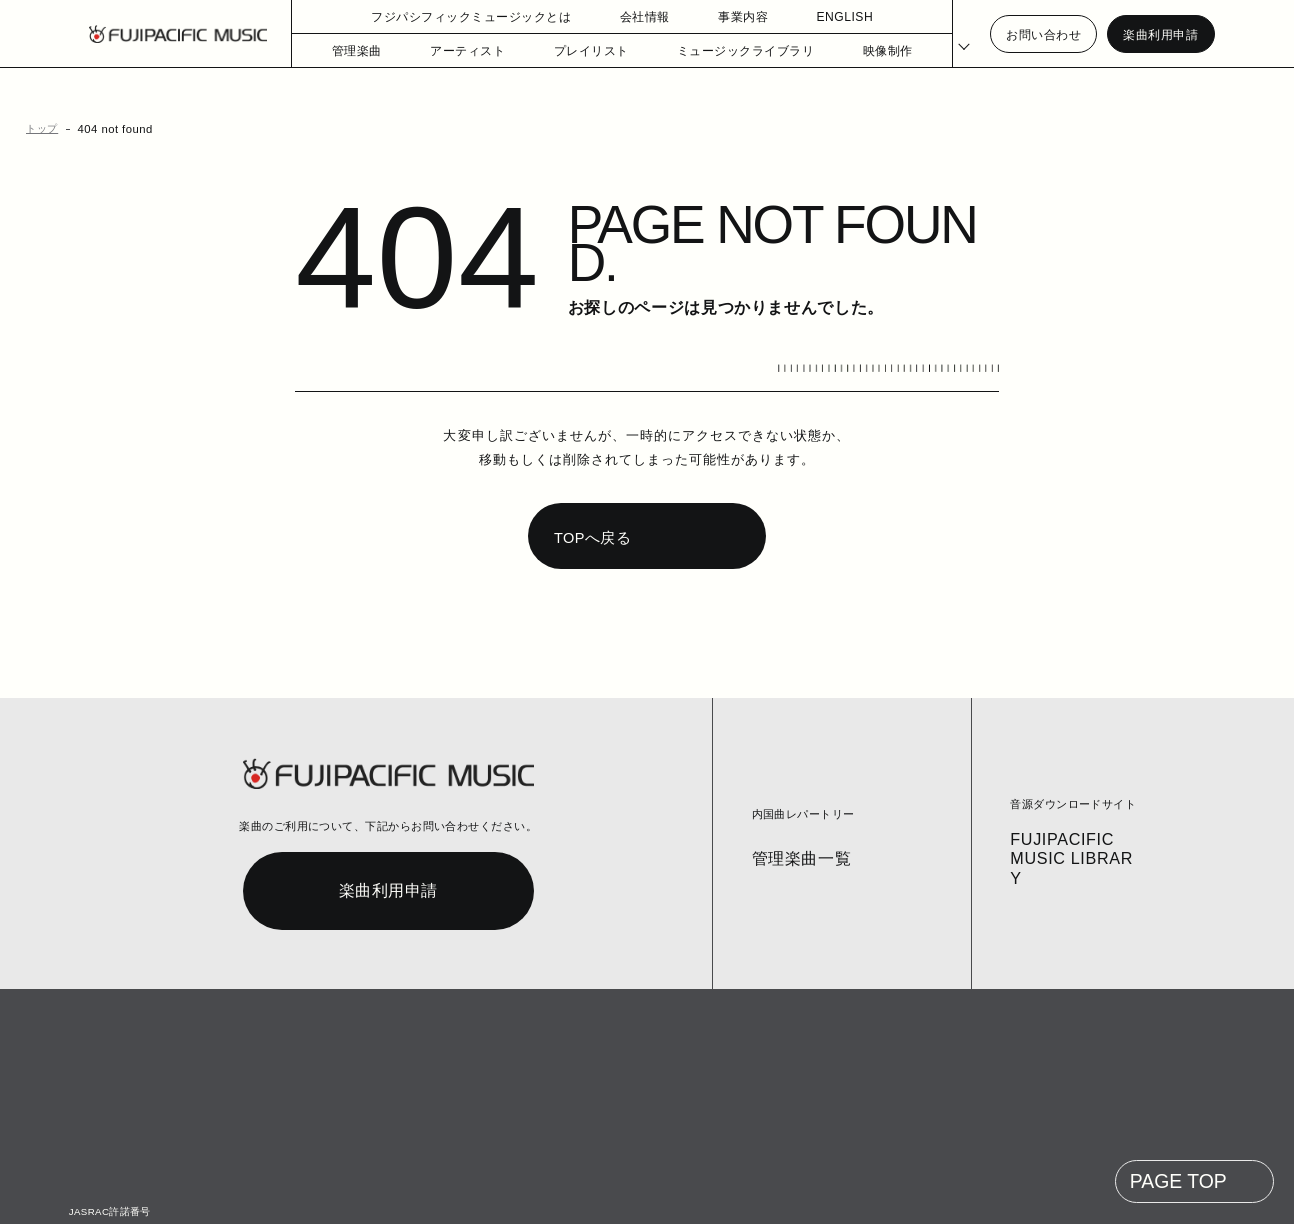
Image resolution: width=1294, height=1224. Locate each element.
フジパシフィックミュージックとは (453, 17)
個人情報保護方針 (393, 1196)
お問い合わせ (1044, 35)
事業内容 (713, 17)
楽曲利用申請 (1160, 35)
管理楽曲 (356, 51)
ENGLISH (813, 17)
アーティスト (461, 51)
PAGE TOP (1179, 1143)
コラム (235, 1196)
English (630, 1196)
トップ (39, 129)
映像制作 (850, 51)
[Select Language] (953, 35)
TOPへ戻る (591, 499)
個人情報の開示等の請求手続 (522, 1196)
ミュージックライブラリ (716, 51)
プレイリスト (574, 51)
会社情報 (615, 17)
